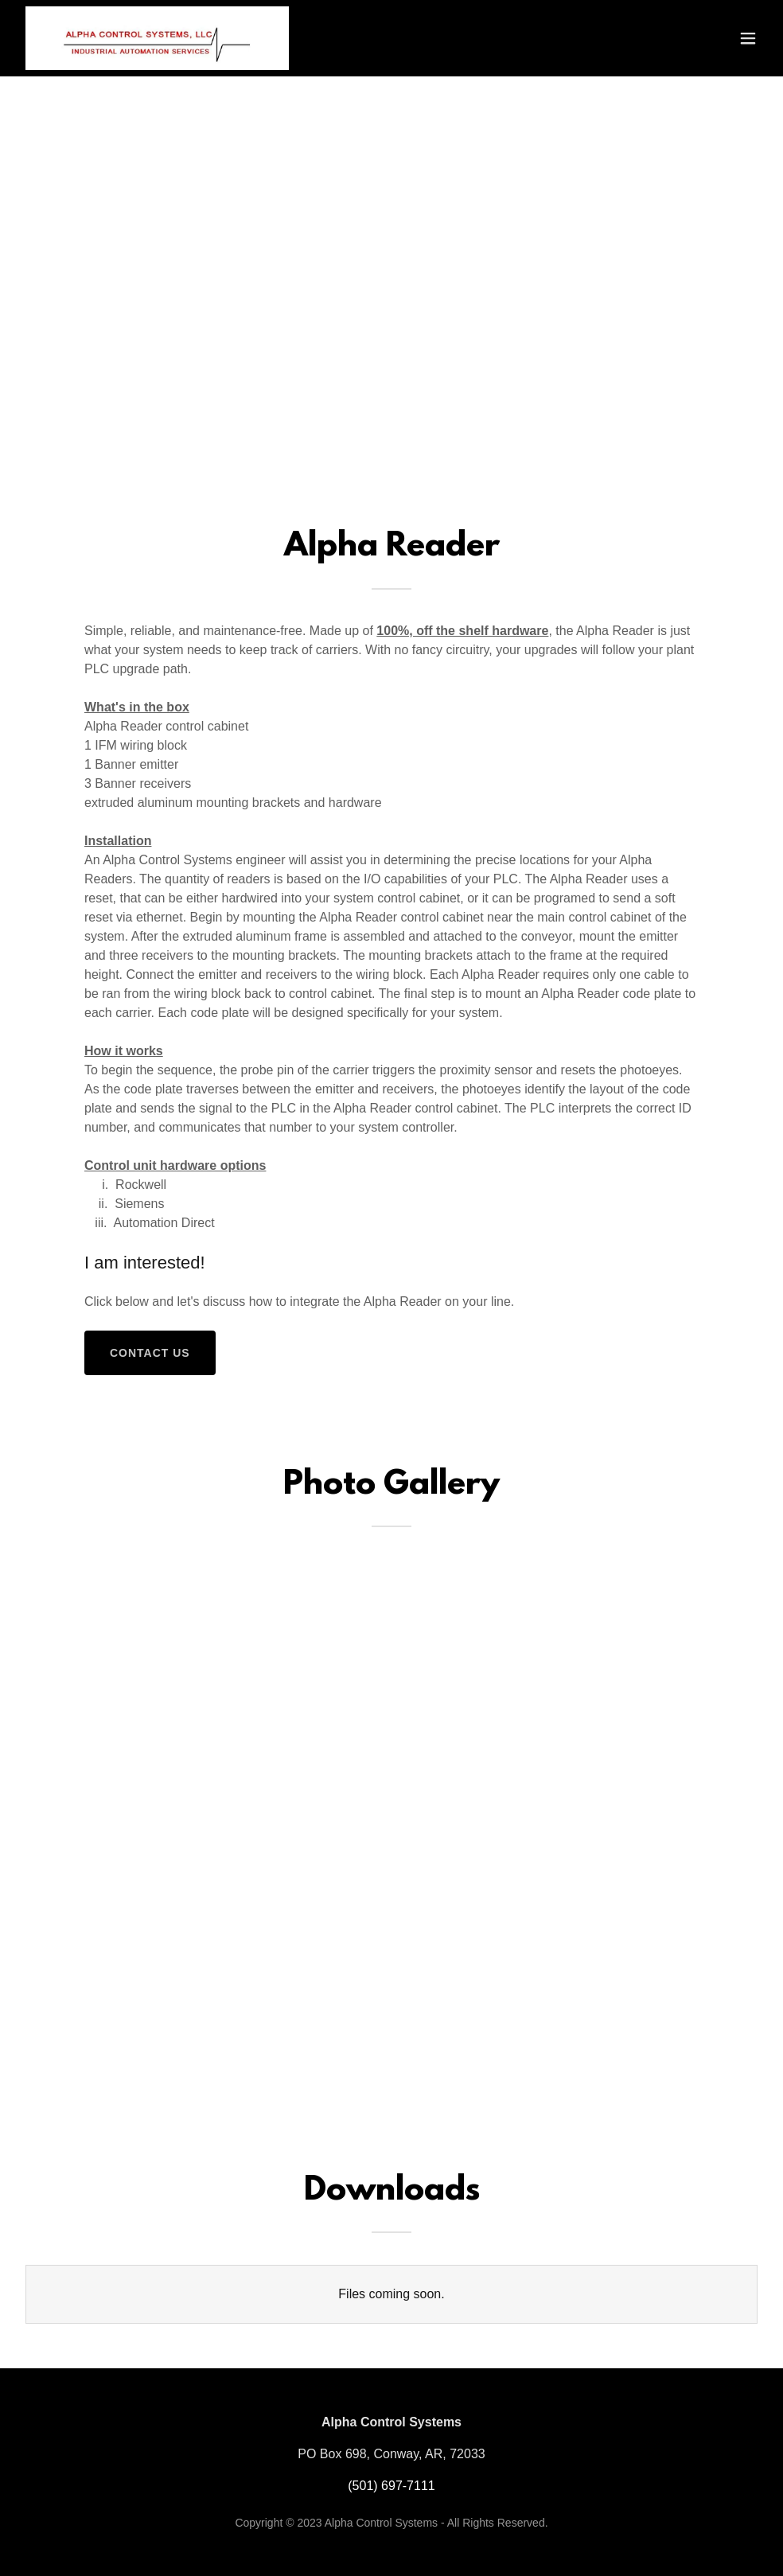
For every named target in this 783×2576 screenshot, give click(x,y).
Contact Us (150, 1352)
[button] (748, 38)
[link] (157, 38)
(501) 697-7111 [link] (391, 2485)
